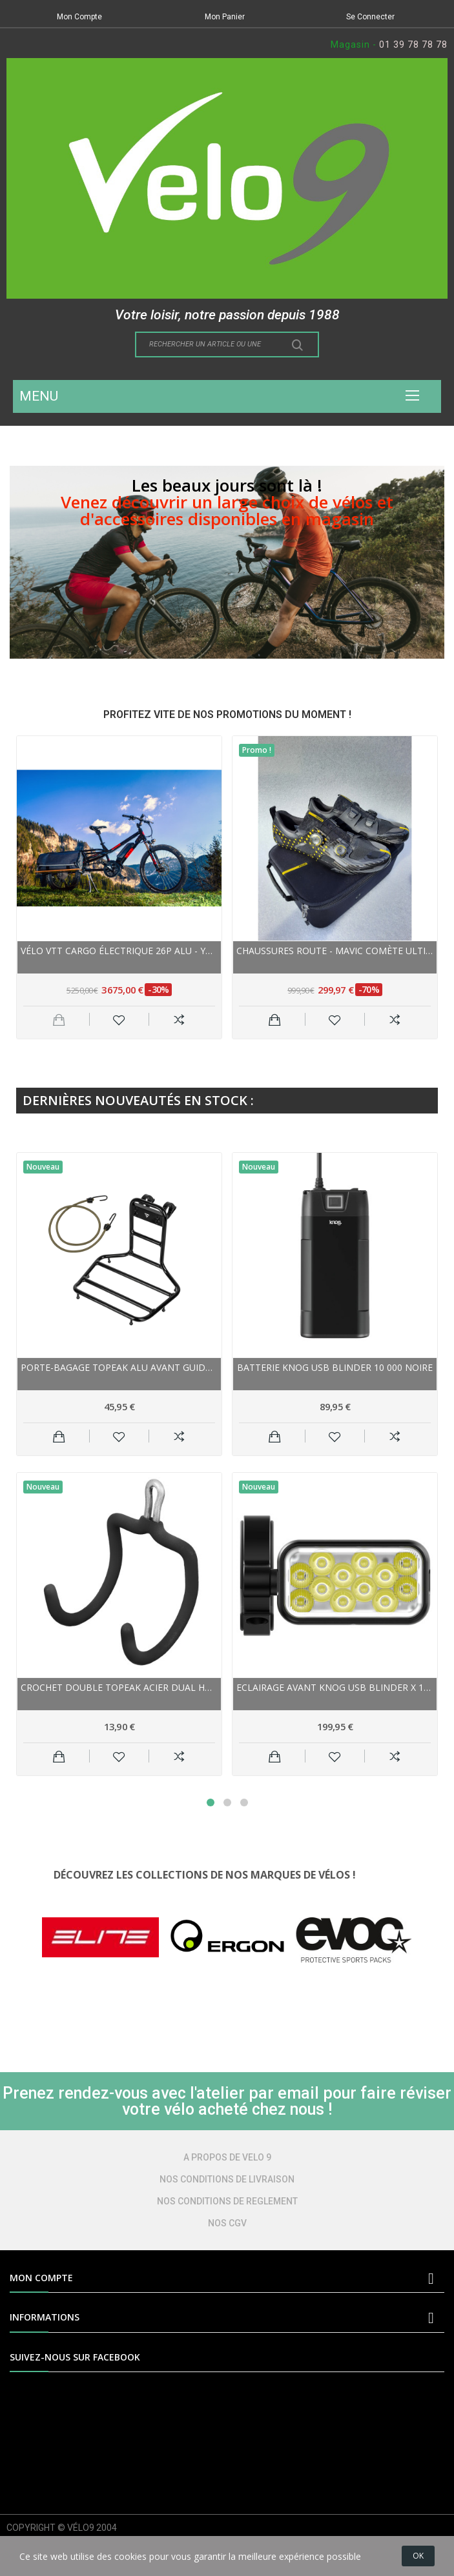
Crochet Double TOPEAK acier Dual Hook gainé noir (119, 1687)
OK (418, 2555)
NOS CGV (227, 2223)
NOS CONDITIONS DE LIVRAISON (227, 2179)
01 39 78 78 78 (413, 44)
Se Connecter (370, 16)
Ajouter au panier (275, 1019)
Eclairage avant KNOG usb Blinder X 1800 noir (334, 1687)
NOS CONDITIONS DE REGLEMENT (227, 2201)
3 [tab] (244, 1802)
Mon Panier (225, 16)
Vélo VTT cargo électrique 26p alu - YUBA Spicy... (119, 950)
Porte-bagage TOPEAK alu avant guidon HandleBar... (119, 1367)
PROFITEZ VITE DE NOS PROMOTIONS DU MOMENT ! (227, 714)
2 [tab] (227, 1802)
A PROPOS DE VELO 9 (227, 2157)
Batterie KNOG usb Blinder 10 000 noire (335, 1367)
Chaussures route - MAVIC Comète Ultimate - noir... (334, 950)
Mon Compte (79, 16)
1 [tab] (210, 1802)
